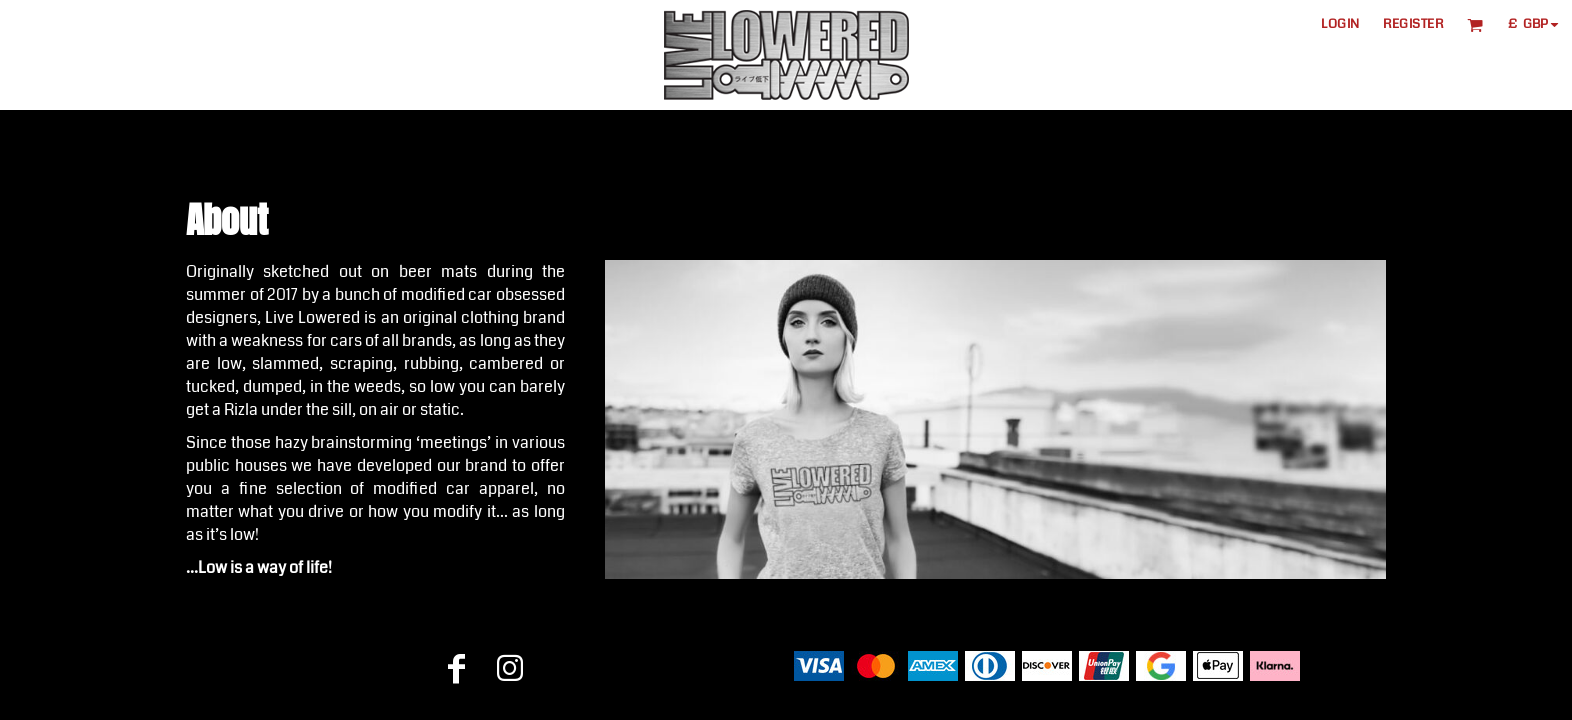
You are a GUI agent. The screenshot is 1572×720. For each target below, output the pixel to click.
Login (1340, 24)
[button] (1475, 25)
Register (1413, 24)
